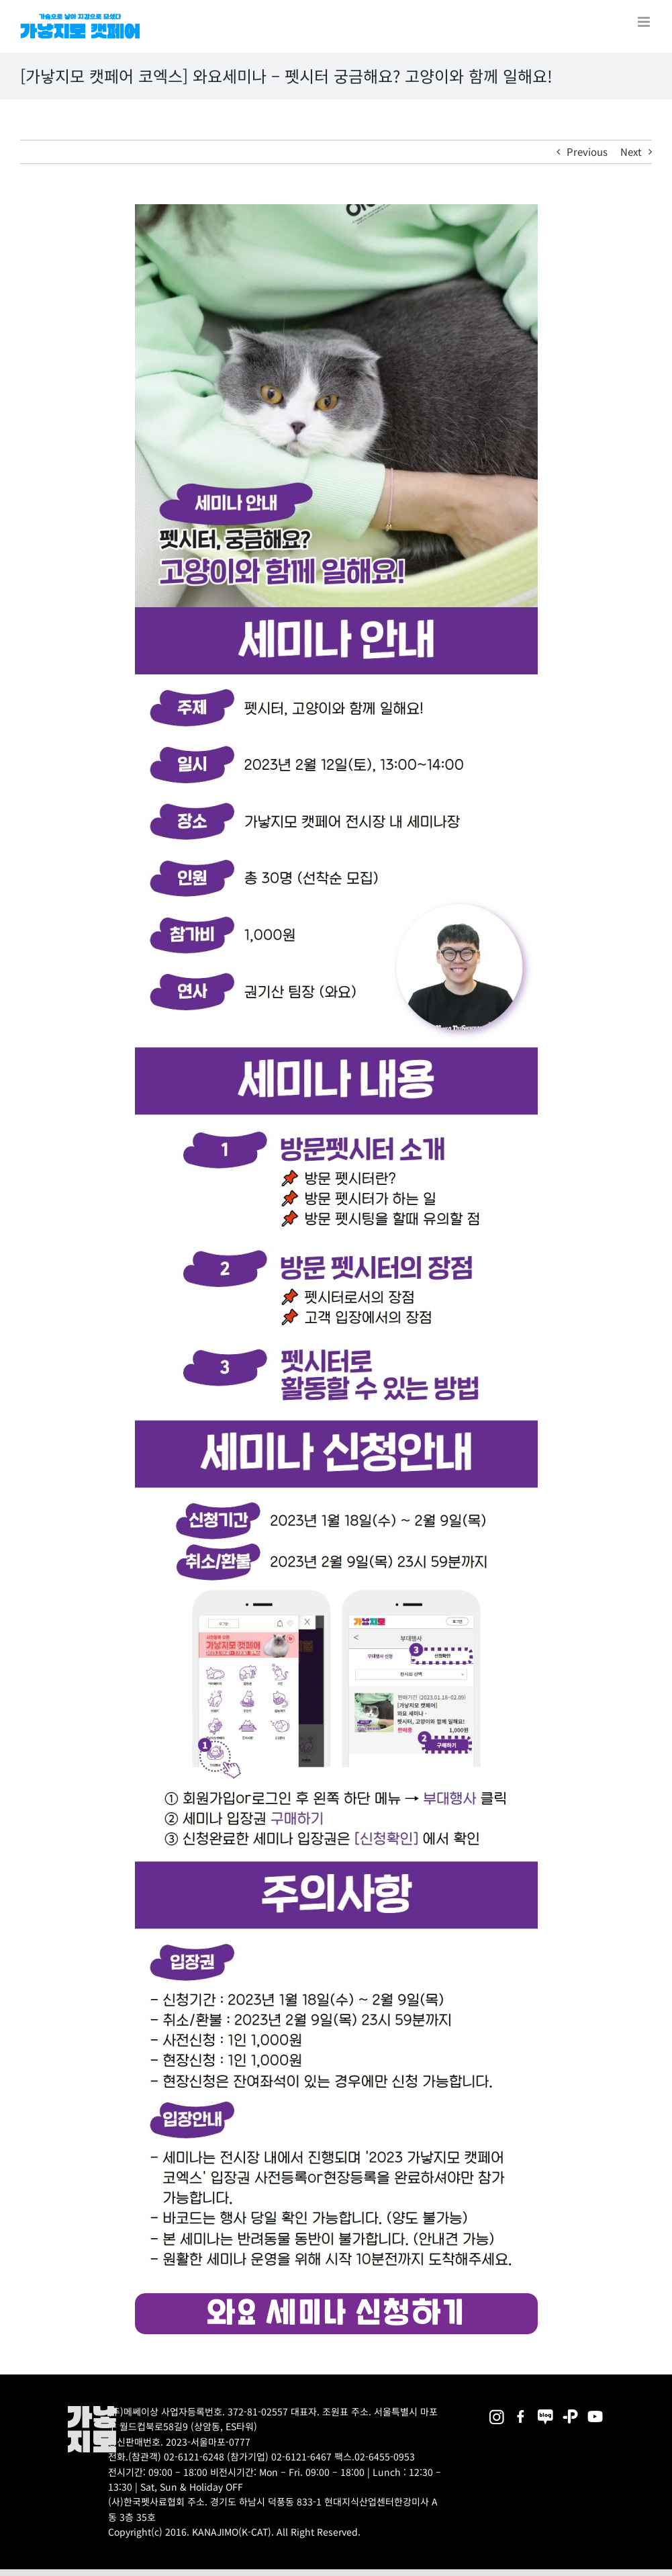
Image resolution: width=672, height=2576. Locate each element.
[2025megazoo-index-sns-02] (496, 2410)
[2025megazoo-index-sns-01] (521, 2410)
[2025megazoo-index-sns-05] (545, 2410)
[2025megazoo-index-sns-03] (595, 2410)
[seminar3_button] (336, 2298)
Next (631, 151)
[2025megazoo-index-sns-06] (570, 2410)
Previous (587, 151)
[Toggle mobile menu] (645, 22)
